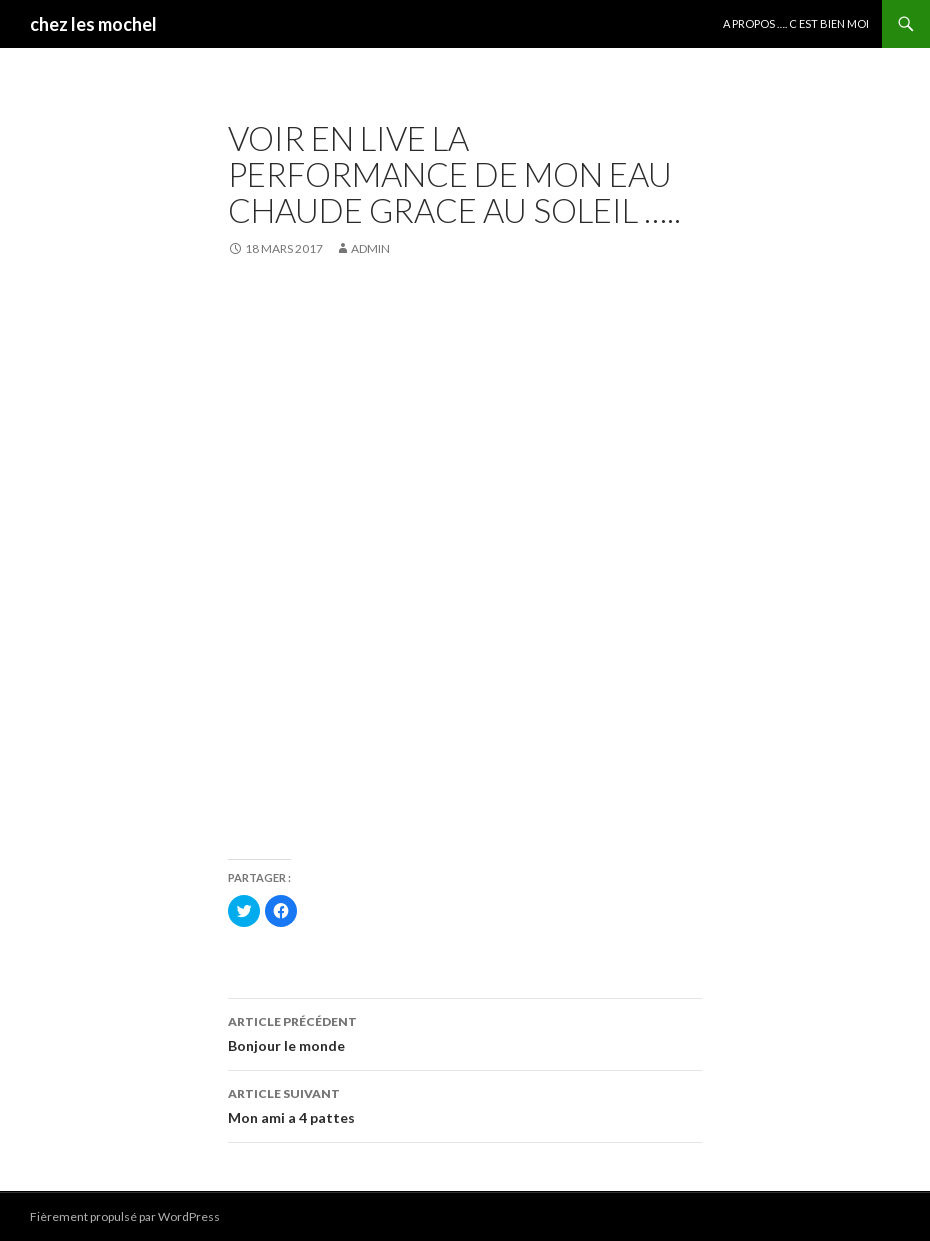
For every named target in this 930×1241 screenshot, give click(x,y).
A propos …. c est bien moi (796, 23)
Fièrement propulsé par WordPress (125, 1216)
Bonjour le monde (465, 1032)
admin (370, 248)
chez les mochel (93, 24)
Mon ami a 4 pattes (465, 1104)
